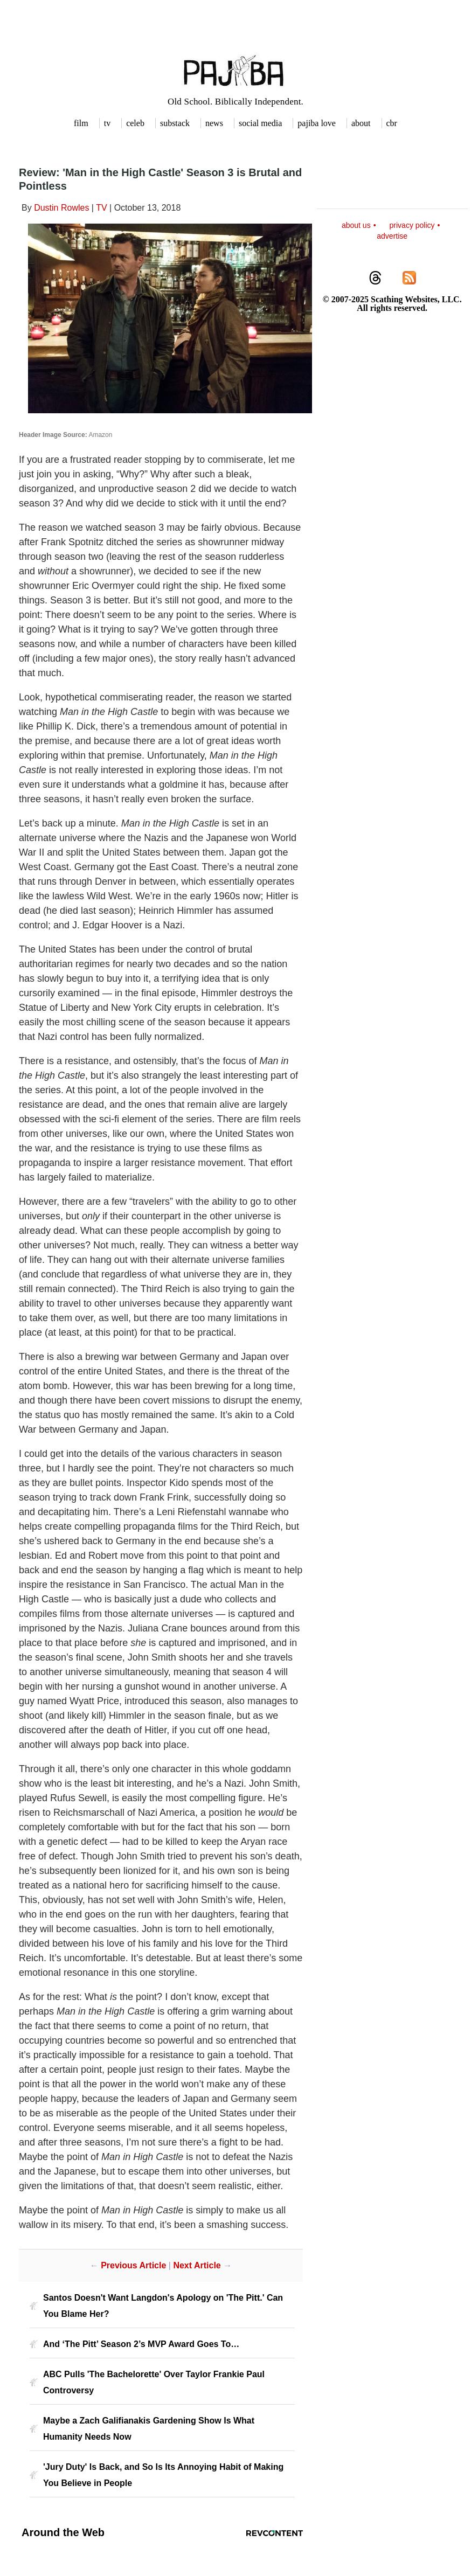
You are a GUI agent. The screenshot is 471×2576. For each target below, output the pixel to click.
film (81, 123)
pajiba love (316, 123)
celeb (135, 123)
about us (356, 225)
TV (101, 207)
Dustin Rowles (61, 207)
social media (260, 123)
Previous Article (133, 2265)
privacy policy (412, 225)
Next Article (196, 2265)
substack (175, 123)
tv (107, 123)
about (361, 123)
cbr (391, 123)
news (214, 123)
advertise (392, 236)
